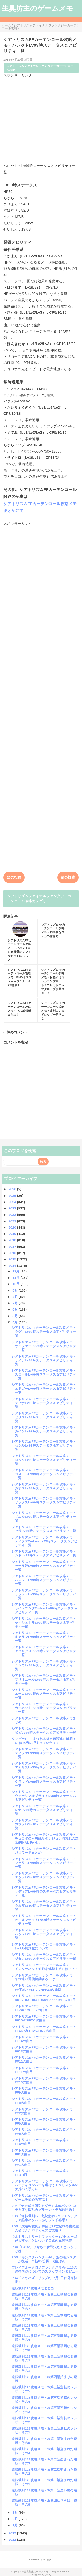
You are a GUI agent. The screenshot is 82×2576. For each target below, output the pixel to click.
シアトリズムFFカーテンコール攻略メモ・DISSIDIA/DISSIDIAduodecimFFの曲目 (44, 1998)
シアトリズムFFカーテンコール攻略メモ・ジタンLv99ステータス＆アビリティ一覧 (44, 1956)
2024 (13, 1202)
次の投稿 (14, 877)
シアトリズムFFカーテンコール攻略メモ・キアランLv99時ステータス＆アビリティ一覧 (44, 1637)
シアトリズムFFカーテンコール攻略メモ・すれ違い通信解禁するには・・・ (44, 1977)
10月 (16, 1284)
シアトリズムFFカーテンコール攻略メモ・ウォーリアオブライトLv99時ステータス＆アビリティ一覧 (44, 1795)
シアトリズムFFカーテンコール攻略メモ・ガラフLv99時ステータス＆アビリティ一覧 (44, 1824)
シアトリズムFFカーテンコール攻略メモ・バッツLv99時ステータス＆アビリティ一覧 (44, 1934)
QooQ (48, 2574)
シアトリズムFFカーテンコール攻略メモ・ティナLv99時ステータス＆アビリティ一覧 (44, 1403)
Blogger (47, 2559)
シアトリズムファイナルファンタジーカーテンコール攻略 (40, 68)
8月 (15, 1297)
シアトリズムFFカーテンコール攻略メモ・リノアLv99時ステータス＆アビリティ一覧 (44, 1360)
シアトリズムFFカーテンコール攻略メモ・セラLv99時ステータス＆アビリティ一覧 (44, 1529)
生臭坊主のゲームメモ (37, 8)
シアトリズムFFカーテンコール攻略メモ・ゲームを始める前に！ (44, 2197)
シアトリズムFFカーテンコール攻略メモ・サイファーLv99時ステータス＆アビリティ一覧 (44, 1346)
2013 (13, 2533)
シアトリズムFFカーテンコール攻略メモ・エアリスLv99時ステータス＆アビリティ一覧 (44, 1767)
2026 (13, 1189)
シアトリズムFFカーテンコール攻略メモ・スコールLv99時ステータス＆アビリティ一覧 (44, 1374)
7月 (15, 1303)
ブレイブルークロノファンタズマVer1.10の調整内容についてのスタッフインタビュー (45, 2269)
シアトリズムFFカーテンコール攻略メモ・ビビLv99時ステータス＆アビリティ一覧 (44, 1730)
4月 (15, 1322)
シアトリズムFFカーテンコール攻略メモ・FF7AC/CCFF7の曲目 (44, 2008)
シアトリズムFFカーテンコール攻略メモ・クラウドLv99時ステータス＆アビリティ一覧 (44, 1781)
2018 (13, 1240)
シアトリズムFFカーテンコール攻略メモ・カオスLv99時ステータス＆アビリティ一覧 (44, 1488)
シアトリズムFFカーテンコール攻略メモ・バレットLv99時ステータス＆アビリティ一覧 (44, 1580)
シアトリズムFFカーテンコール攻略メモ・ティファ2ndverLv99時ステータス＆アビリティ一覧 (44, 1541)
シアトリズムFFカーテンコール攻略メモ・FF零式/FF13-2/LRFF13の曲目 (44, 1987)
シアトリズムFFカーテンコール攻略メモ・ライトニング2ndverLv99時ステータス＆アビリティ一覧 (44, 1608)
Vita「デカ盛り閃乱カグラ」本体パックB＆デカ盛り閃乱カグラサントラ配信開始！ (44, 2208)
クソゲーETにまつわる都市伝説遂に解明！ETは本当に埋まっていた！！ (44, 1741)
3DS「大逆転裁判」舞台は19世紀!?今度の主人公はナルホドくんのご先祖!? (45, 2228)
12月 (16, 1271)
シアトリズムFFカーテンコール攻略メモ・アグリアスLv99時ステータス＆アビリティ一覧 (44, 1651)
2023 (13, 1208)
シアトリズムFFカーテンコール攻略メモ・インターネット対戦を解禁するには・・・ (45, 1967)
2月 (15, 2519)
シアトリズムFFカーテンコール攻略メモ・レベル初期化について (44, 1946)
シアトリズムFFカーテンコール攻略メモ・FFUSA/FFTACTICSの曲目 (44, 2029)
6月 (15, 1309)
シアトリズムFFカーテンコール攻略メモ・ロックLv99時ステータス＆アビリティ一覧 (44, 1460)
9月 (15, 1290)
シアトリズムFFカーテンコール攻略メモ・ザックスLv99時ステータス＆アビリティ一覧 (44, 1502)
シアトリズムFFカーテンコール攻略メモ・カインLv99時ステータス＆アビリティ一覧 (44, 1431)
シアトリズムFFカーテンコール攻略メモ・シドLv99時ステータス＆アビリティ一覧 (44, 1553)
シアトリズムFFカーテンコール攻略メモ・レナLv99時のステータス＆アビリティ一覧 (44, 1810)
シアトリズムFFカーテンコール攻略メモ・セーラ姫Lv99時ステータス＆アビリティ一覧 (44, 1565)
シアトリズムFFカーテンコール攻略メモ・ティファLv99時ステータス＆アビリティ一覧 (44, 1753)
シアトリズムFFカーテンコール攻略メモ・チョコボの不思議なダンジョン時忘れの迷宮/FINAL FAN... (45, 1838)
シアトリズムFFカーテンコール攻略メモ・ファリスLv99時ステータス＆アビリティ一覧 (44, 1863)
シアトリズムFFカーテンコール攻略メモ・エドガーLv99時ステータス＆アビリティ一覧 (44, 1388)
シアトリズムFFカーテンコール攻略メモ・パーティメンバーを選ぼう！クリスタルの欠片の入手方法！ (45, 2185)
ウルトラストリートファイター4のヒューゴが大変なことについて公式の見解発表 (44, 2238)
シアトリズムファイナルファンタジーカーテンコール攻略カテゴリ (41, 898)
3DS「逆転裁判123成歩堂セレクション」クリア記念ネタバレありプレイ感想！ (44, 2218)
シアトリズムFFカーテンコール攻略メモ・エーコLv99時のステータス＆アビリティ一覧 (44, 1693)
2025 (13, 1195)
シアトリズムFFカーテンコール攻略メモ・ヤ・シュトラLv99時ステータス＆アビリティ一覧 (44, 1622)
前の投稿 (68, 877)
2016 (13, 1253)
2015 (13, 1259)
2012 (13, 2539)
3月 (15, 2512)
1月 (15, 2525)
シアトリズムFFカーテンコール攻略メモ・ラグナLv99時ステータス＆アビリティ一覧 (44, 1331)
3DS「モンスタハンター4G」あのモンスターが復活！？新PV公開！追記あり (44, 2259)
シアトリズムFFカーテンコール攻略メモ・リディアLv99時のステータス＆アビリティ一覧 (44, 1891)
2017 (13, 1246)
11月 (16, 1277)
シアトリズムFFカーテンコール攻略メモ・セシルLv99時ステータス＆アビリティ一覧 (44, 1445)
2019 (13, 1234)
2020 (13, 1227)
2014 (13, 1265)
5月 (15, 1316)
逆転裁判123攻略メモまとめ (33, 2288)
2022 (13, 1214)
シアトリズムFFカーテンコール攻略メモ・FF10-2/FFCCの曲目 (44, 2018)
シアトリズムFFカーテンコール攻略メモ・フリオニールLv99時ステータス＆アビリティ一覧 (44, 1679)
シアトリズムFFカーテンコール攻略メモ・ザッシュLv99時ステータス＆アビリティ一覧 (44, 1594)
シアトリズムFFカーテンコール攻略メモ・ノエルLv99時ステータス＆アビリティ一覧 (44, 1516)
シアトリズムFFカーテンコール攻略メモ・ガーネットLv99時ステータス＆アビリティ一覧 (44, 1708)
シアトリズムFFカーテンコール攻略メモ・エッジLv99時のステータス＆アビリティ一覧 (44, 1877)
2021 (13, 1221)
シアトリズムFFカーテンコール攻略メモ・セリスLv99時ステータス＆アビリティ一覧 (44, 1417)
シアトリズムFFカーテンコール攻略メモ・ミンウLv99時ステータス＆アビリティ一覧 (44, 1665)
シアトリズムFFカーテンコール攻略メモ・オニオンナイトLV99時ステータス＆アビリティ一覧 (44, 1920)
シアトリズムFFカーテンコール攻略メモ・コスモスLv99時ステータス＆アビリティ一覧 (44, 1474)
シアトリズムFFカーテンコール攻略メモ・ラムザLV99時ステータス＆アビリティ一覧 (44, 1905)
